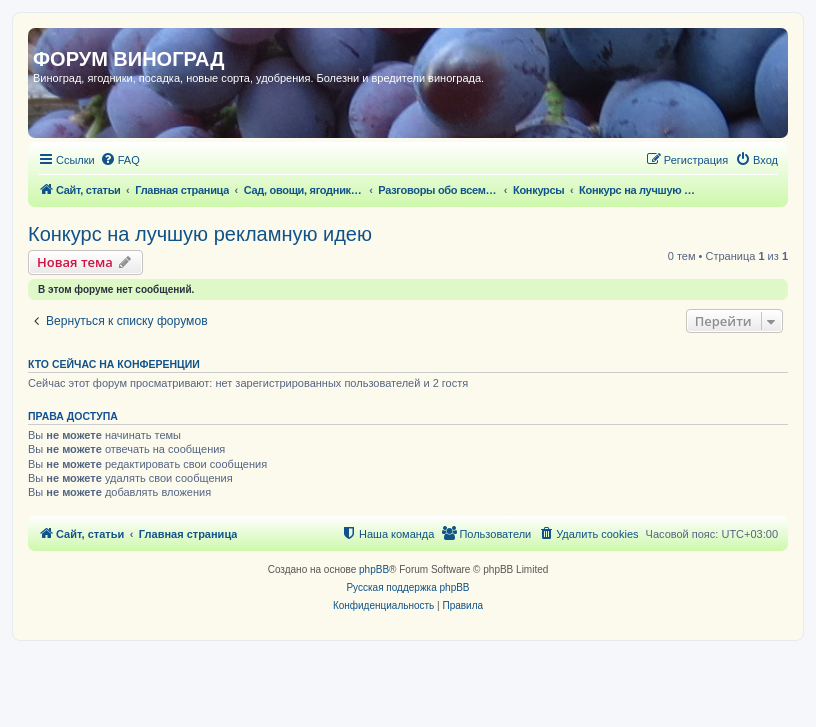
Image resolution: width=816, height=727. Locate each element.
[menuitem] (120, 160)
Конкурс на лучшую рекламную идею (200, 234)
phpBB (374, 569)
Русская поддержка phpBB (407, 587)
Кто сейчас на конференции (114, 364)
